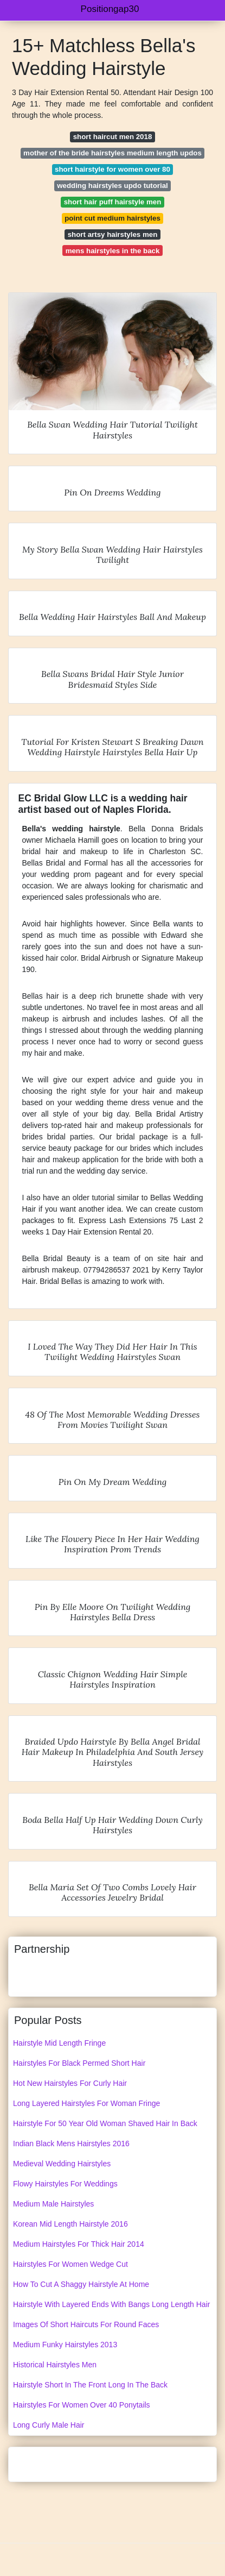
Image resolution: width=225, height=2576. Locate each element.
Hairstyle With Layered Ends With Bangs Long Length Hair (111, 2304)
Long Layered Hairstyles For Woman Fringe (86, 2103)
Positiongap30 (110, 9)
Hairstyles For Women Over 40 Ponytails (81, 2404)
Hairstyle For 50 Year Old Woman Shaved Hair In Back (105, 2123)
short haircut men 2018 (112, 137)
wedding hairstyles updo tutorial (112, 185)
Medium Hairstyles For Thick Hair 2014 (78, 2244)
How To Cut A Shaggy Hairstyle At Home (81, 2284)
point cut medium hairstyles (112, 218)
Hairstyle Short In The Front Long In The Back (90, 2384)
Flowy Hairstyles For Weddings (65, 2183)
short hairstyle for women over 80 (112, 169)
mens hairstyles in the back (113, 251)
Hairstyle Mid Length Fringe (59, 2043)
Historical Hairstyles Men (55, 2364)
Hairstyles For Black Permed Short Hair (79, 2063)
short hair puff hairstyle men (113, 202)
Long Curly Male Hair (49, 2425)
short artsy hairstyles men (113, 234)
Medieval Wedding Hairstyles (62, 2163)
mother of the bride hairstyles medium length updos (112, 153)
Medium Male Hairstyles (53, 2203)
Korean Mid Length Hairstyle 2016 (70, 2224)
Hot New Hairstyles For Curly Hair (70, 2083)
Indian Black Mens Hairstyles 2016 (71, 2143)
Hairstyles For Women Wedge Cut (70, 2264)
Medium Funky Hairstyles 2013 (65, 2344)
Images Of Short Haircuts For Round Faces (86, 2324)
